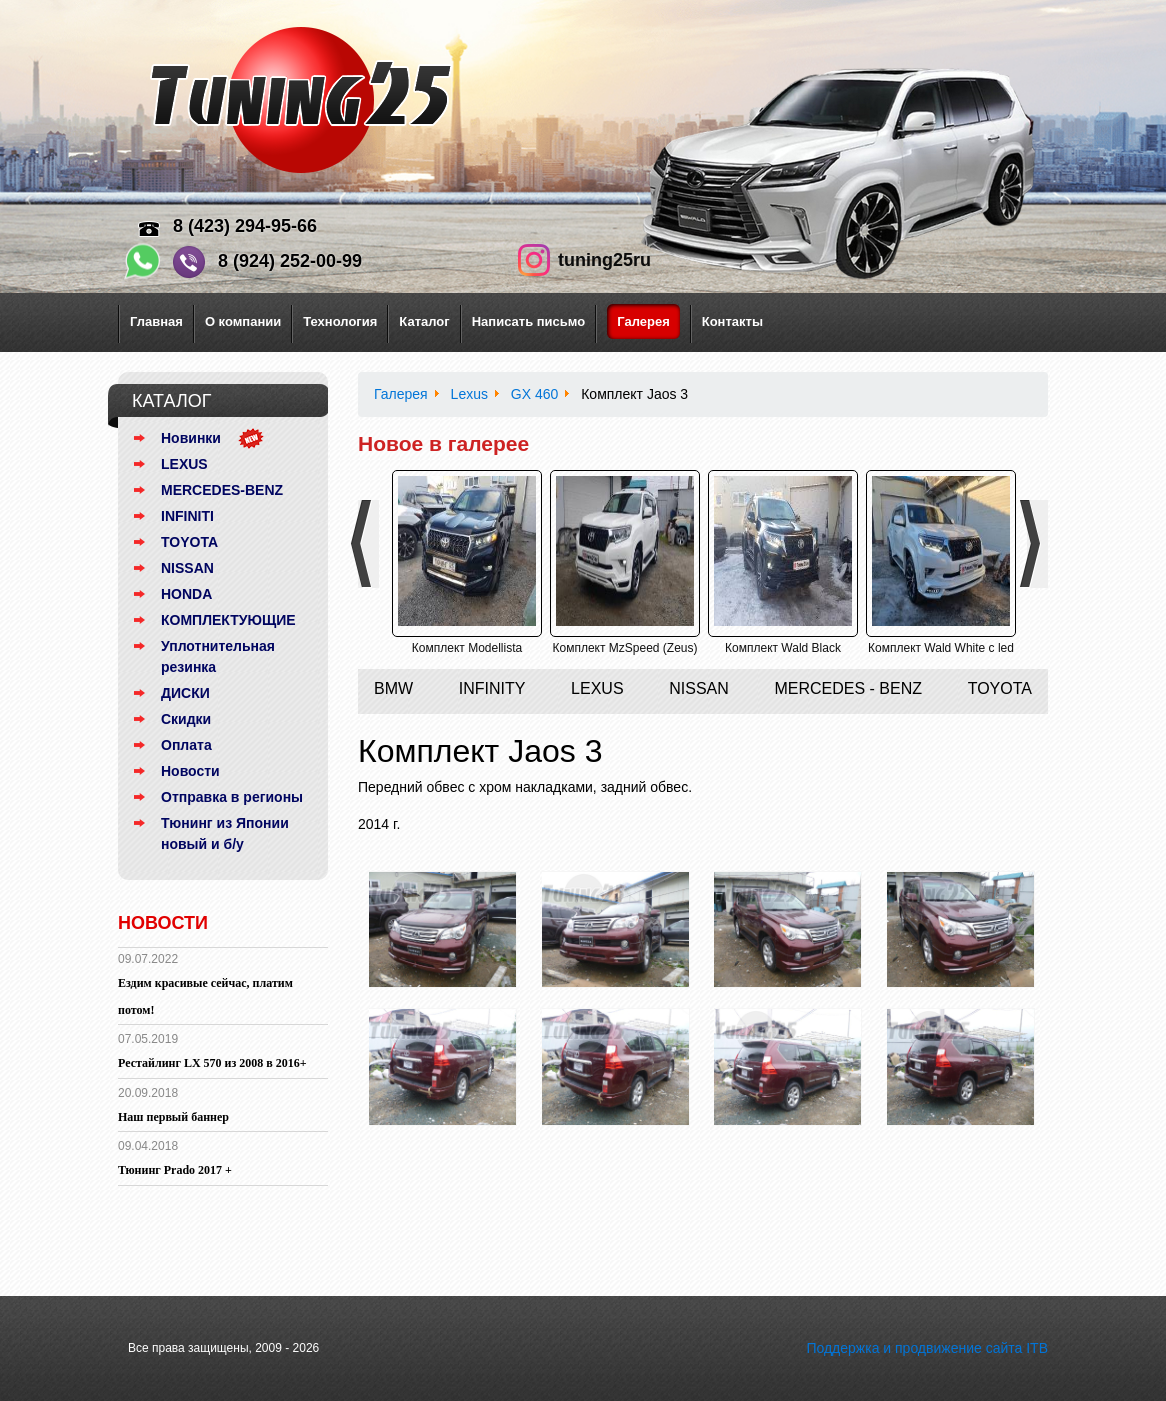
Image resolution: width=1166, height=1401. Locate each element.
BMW (393, 688)
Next (1037, 544)
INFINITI (187, 516)
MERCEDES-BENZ (222, 490)
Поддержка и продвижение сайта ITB (927, 1348)
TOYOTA (189, 542)
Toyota (1000, 688)
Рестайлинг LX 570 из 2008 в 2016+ (212, 1063)
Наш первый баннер (173, 1117)
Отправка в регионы (232, 797)
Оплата (186, 745)
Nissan (699, 688)
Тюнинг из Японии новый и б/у (225, 833)
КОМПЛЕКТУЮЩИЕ (228, 620)
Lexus (597, 688)
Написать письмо (529, 321)
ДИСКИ (185, 693)
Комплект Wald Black (783, 648)
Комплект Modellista (467, 648)
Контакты (732, 321)
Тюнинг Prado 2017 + (175, 1170)
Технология (340, 321)
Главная (156, 321)
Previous (368, 544)
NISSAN (187, 568)
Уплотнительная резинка (218, 656)
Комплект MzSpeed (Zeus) (624, 648)
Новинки (191, 438)
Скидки (186, 719)
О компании (243, 321)
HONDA (186, 594)
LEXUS (184, 464)
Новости (190, 771)
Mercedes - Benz (848, 688)
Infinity (492, 688)
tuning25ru (604, 260)
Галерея (643, 321)
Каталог (424, 321)
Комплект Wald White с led (941, 648)
